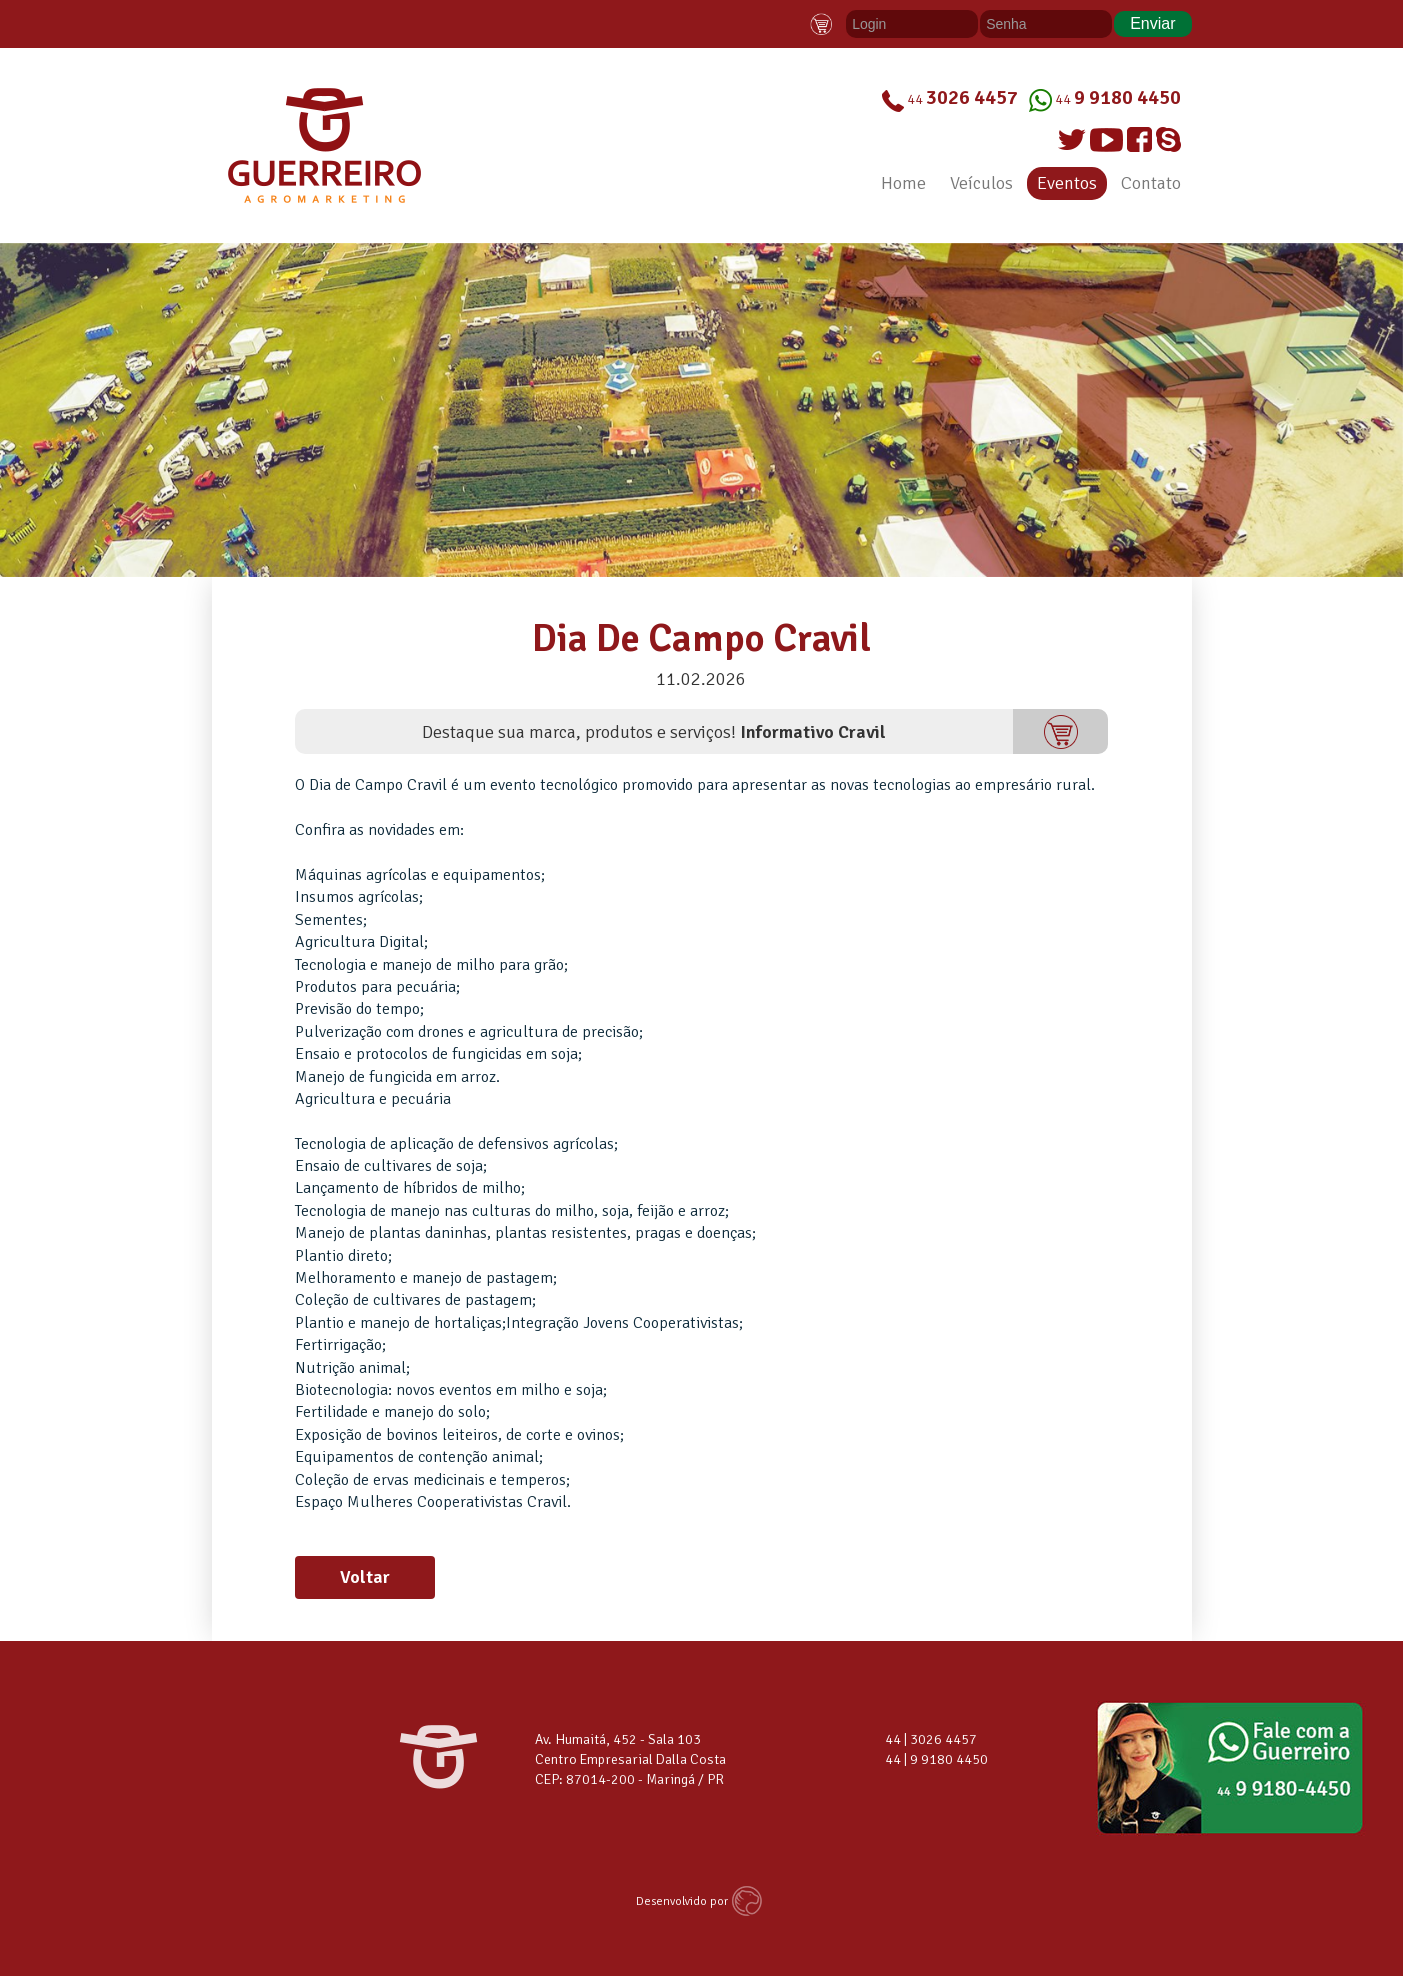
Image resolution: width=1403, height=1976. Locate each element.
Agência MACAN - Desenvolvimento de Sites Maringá (750, 1901)
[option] (701, 410)
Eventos (1067, 183)
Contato (1151, 183)
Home (903, 183)
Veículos (981, 183)
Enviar (1152, 23)
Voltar (365, 1577)
